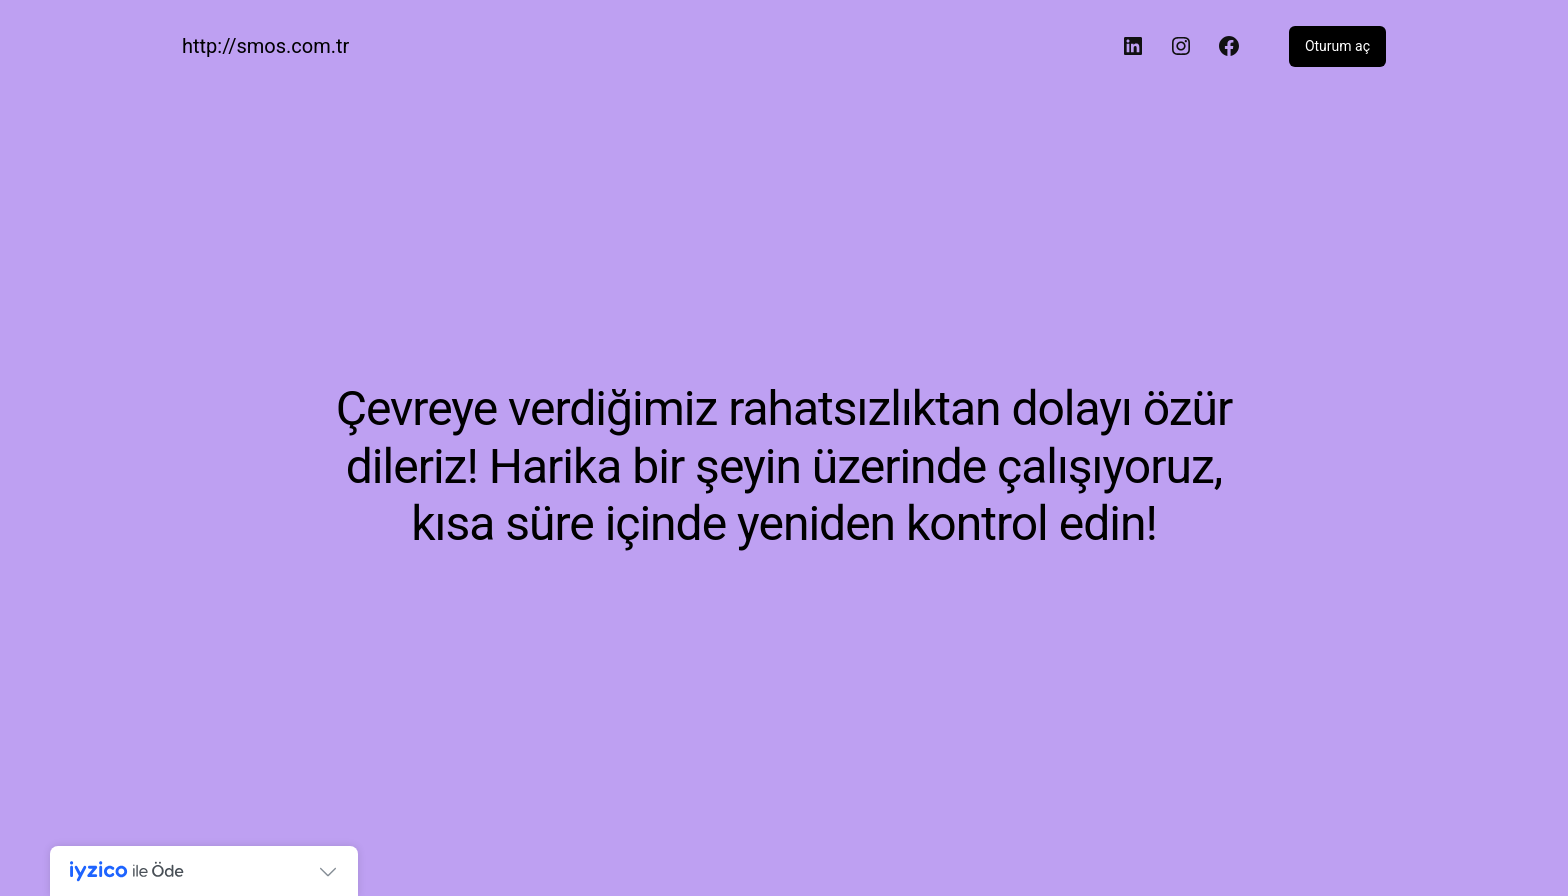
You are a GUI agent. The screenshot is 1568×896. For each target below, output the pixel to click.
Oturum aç (1337, 46)
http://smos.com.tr (265, 46)
